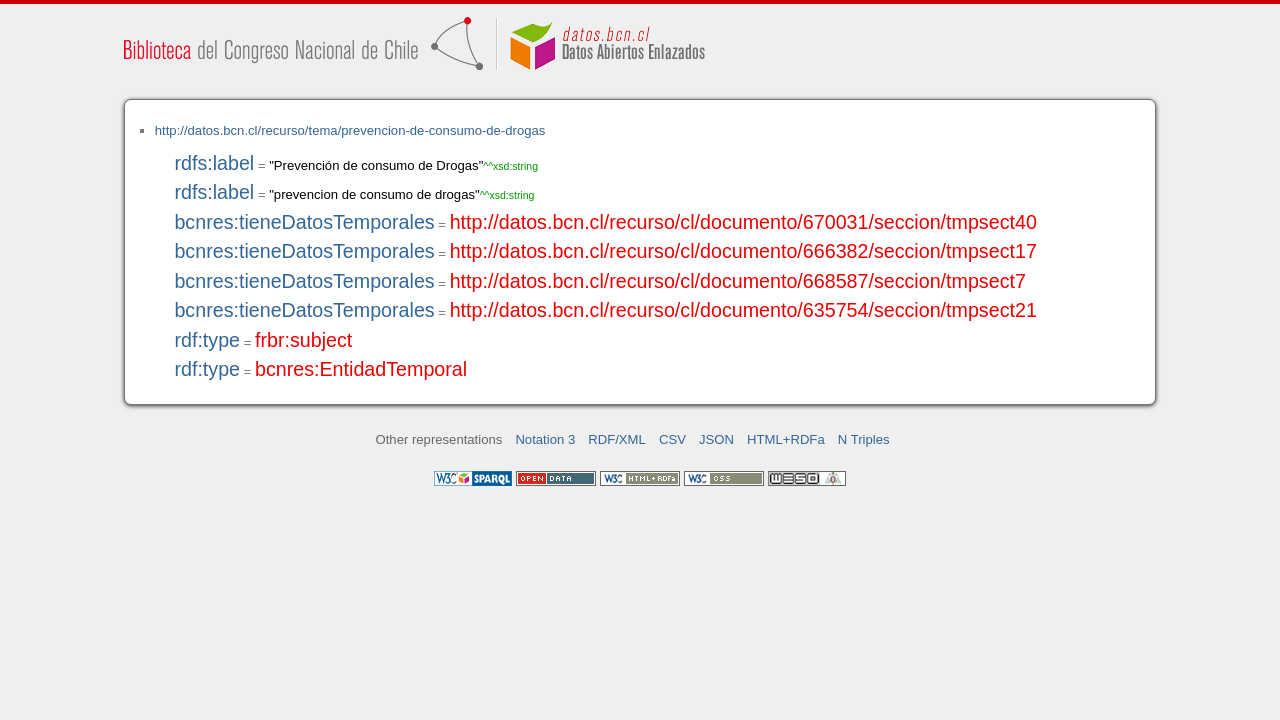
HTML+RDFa (786, 439)
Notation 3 (545, 439)
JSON (716, 439)
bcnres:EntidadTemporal (361, 369)
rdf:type (207, 340)
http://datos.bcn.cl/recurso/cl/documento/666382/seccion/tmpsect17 (743, 251)
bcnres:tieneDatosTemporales (304, 222)
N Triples (864, 439)
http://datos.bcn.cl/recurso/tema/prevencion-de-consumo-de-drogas (350, 130)
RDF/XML (617, 439)
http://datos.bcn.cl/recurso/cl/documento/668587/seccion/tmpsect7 (738, 281)
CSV (672, 439)
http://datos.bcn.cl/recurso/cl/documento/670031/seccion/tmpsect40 (743, 222)
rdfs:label (214, 163)
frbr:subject (303, 340)
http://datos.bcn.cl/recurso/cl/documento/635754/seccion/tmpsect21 (743, 310)
